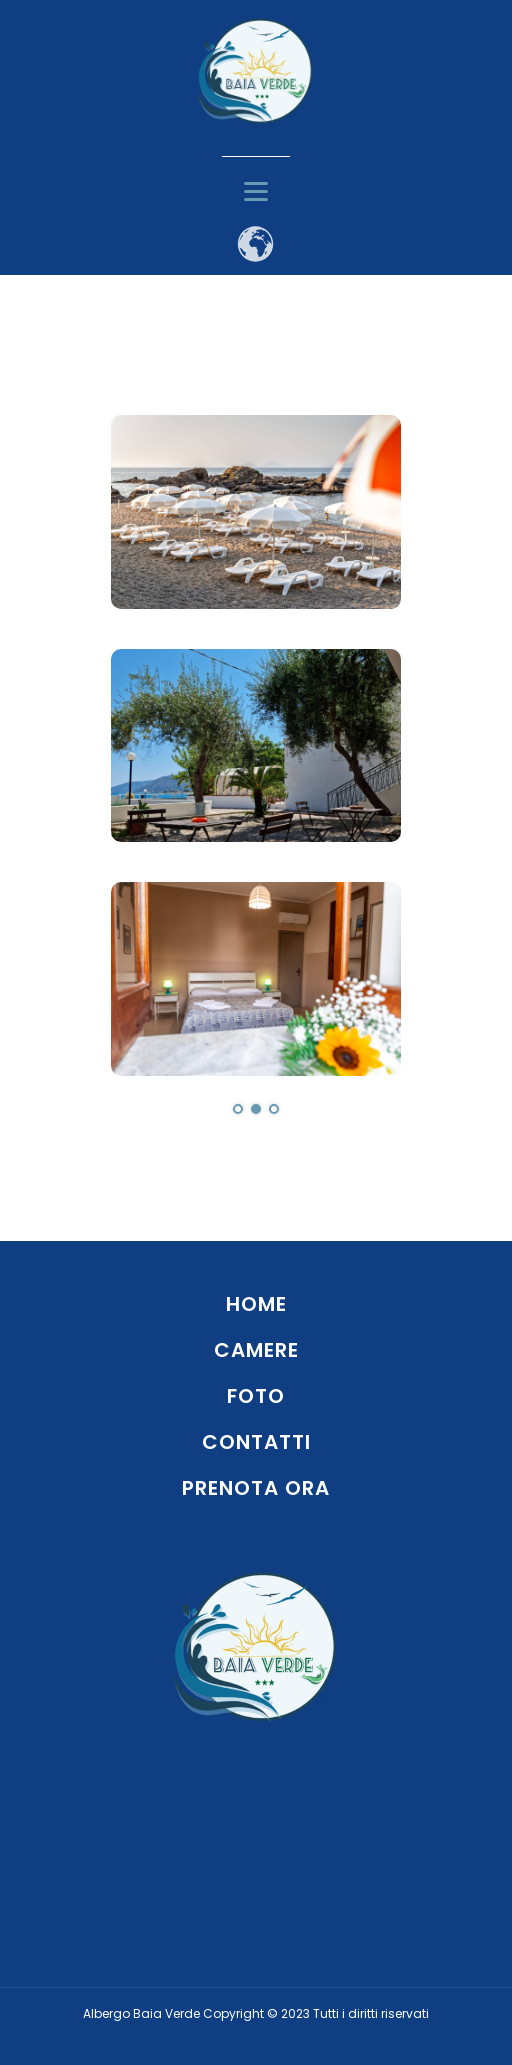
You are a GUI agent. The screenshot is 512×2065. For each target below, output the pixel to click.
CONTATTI (256, 1442)
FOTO (256, 1396)
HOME (256, 1304)
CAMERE (256, 1350)
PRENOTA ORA (256, 1488)
